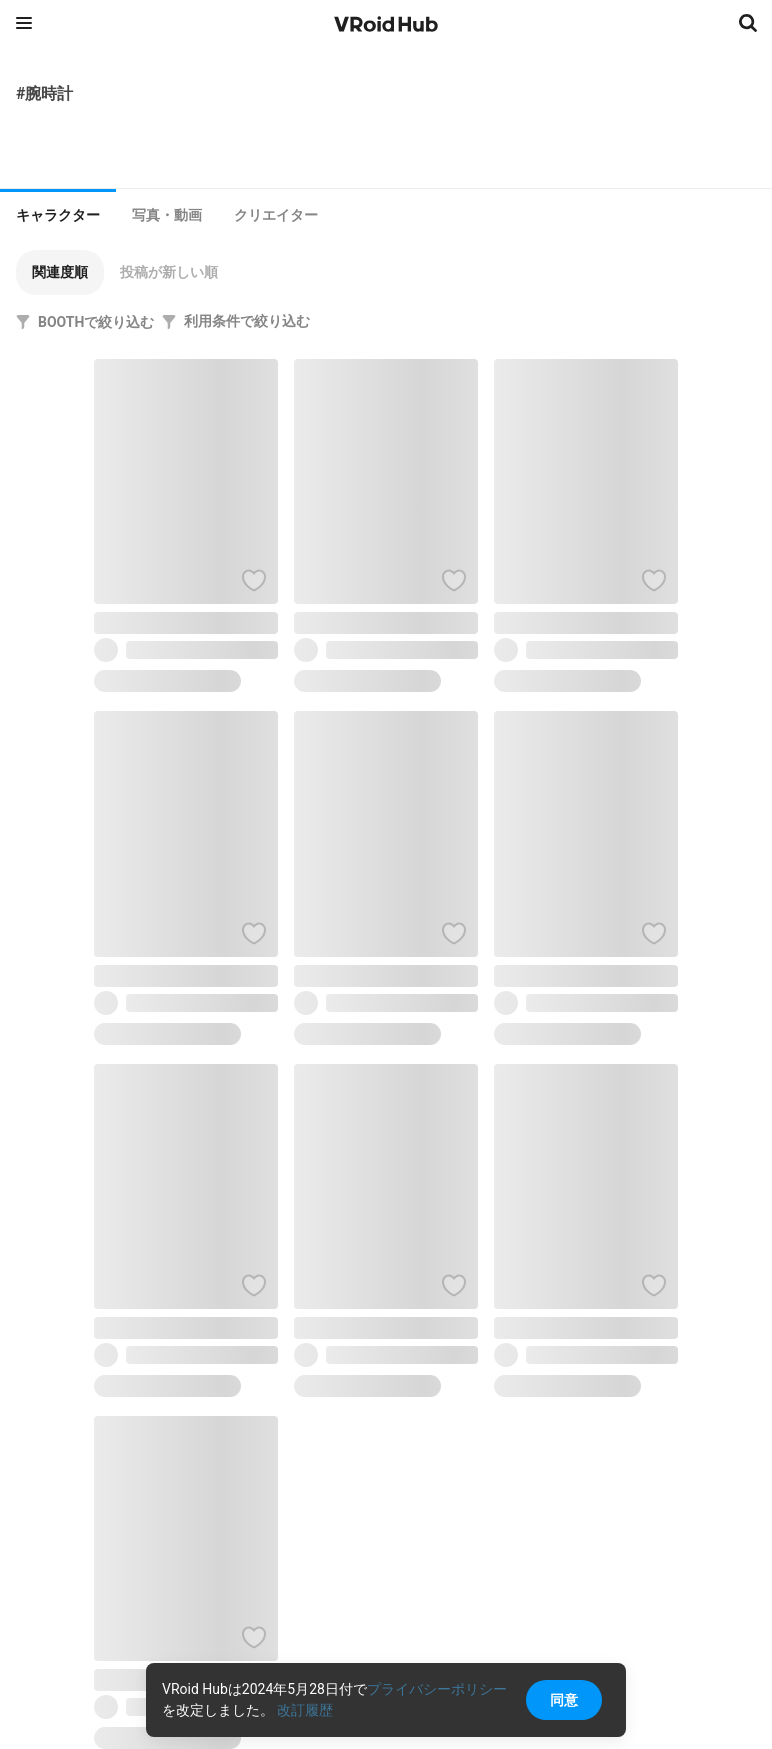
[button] (60, 272)
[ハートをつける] (254, 580)
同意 (564, 1700)
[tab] (58, 213)
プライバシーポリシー (437, 1689)
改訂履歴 (305, 1710)
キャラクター (58, 215)
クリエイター (276, 215)
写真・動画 (167, 215)
